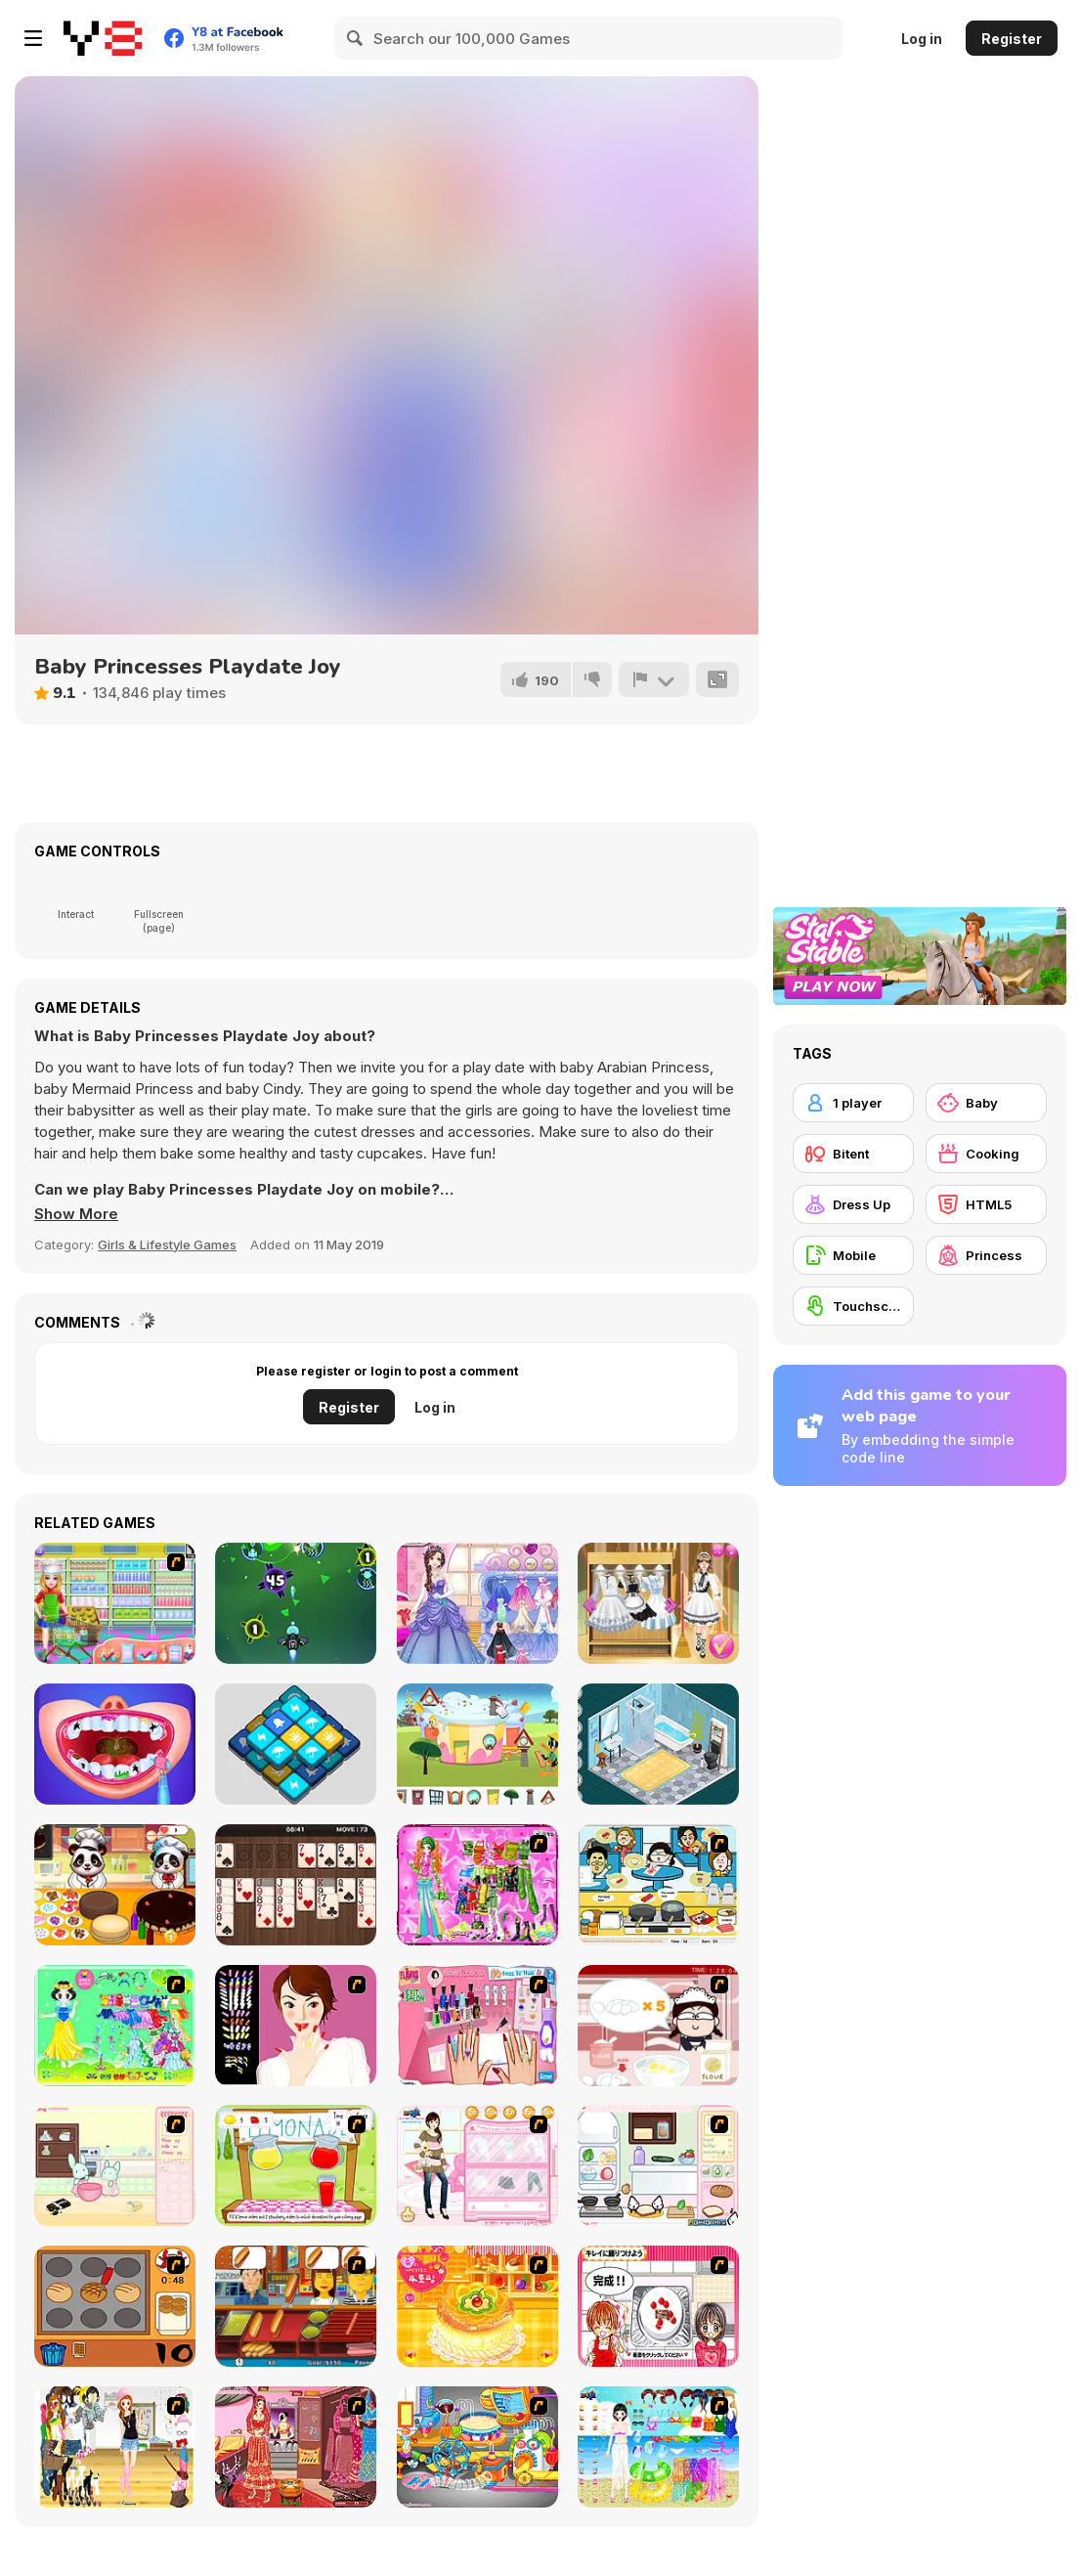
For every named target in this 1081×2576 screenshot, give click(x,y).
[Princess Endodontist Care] (114, 1744)
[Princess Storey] (114, 2025)
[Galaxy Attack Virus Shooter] (295, 1603)
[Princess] (986, 1255)
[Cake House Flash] (477, 2306)
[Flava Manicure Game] (477, 2025)
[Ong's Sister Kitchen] (477, 2447)
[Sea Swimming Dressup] (658, 2447)
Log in (921, 38)
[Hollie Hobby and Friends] (295, 2165)
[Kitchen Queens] (658, 2306)
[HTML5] (986, 1204)
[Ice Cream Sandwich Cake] (114, 1603)
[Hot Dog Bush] (295, 2306)
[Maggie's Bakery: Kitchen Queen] (658, 2025)
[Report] (654, 679)
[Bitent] (853, 1153)
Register (1011, 38)
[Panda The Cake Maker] (114, 1884)
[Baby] (986, 1102)
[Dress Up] (853, 1204)
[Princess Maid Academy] (658, 1603)
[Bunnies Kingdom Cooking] (114, 2165)
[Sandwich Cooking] (658, 2165)
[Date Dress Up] (477, 2165)
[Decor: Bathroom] (658, 1744)
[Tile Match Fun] (295, 1744)
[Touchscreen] (853, 1306)
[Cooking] (114, 2306)
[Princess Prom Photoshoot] (477, 1603)
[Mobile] (853, 1255)
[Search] (355, 38)
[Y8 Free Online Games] (103, 38)
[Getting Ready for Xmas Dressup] (114, 2447)
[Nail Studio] (295, 2025)
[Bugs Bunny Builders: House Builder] (477, 1744)
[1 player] (853, 1102)
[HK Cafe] (658, 1884)
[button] (76, 1214)
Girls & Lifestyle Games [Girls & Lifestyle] (167, 1244)
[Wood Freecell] (295, 1884)
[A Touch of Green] (477, 1884)
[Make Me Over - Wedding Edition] (295, 2447)
